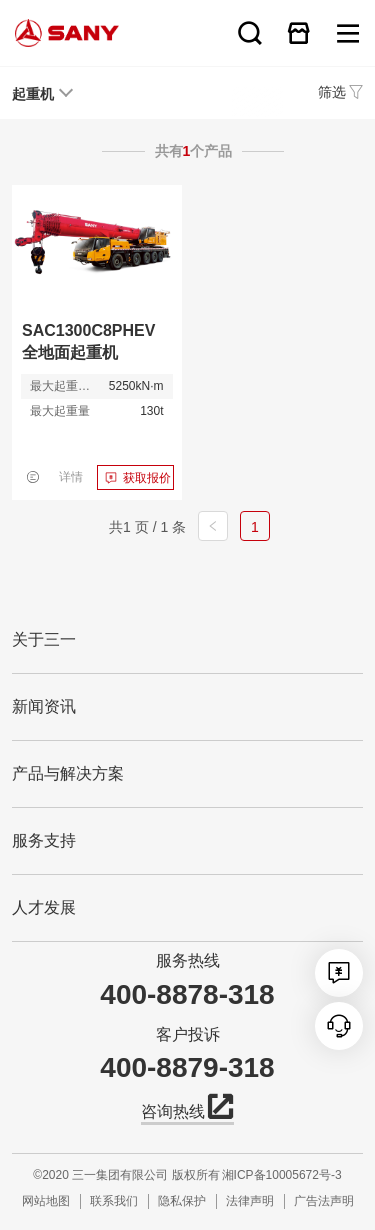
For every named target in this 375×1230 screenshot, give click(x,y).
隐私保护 (182, 1201)
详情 (71, 477)
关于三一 (44, 639)
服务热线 (188, 960)
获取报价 (147, 478)
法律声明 (250, 1201)
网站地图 (46, 1201)
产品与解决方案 (68, 773)
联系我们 (114, 1201)
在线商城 (299, 33)
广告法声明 (324, 1201)
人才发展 (44, 907)
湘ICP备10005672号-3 (282, 1175)
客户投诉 (188, 1034)
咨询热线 (187, 1110)
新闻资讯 (44, 706)
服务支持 (44, 840)
